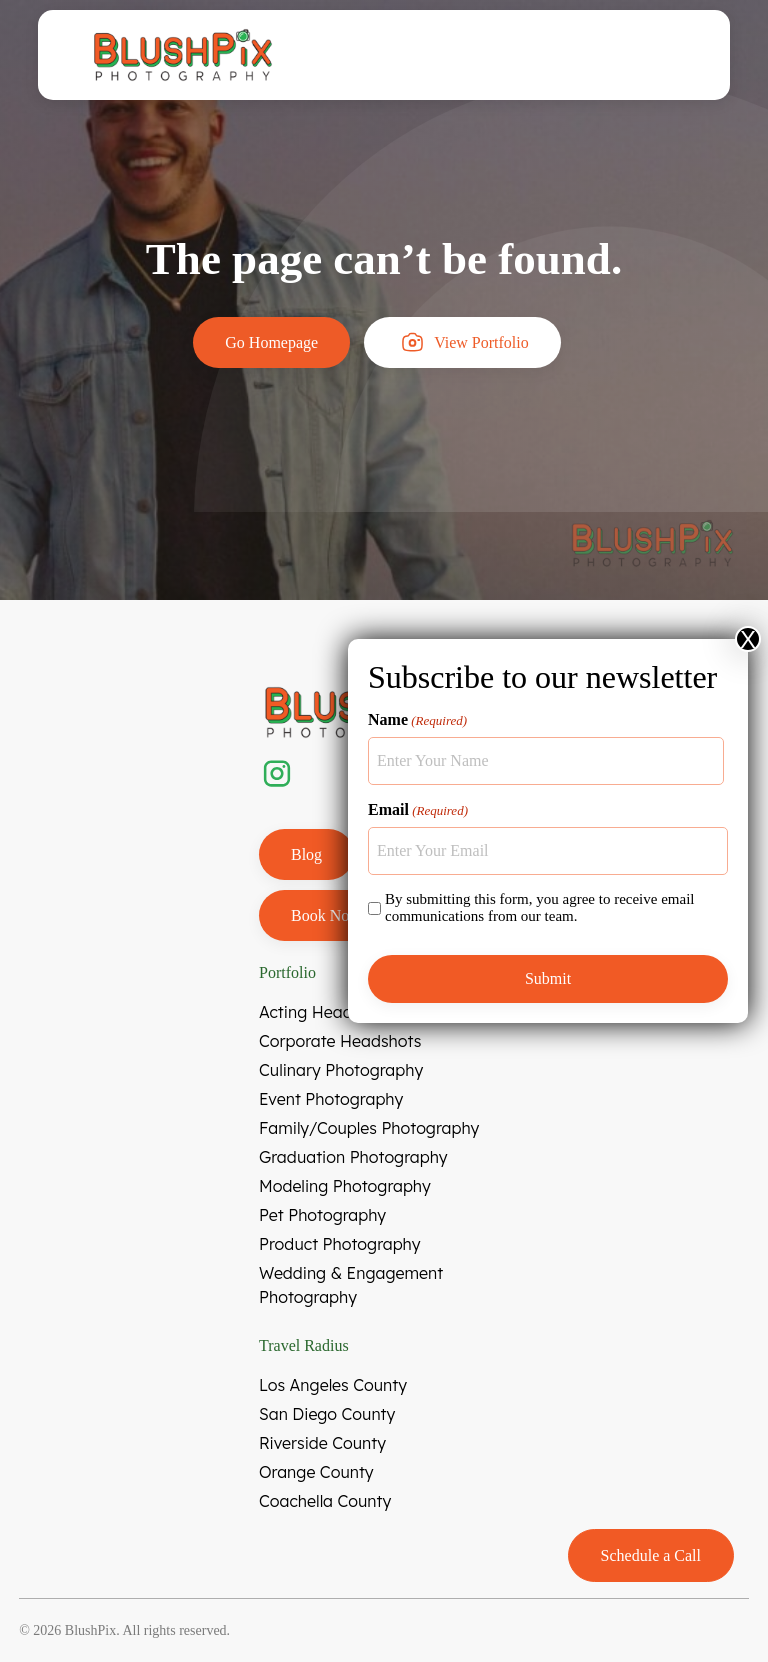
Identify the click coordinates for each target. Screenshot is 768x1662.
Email (418, 810)
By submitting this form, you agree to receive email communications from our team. (540, 907)
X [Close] (748, 639)
